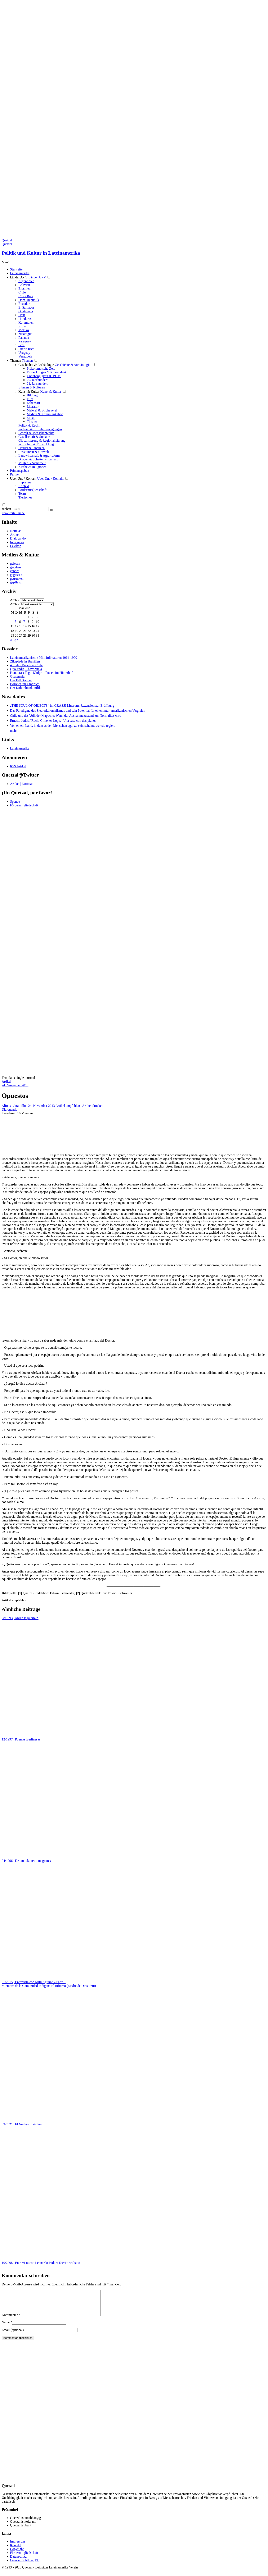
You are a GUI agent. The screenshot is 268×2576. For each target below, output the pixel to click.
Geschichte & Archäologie (36, 365)
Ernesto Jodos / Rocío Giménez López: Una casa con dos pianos (53, 720)
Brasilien (24, 288)
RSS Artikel (18, 766)
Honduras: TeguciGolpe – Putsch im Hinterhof (41, 672)
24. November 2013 (15, 1085)
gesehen (15, 567)
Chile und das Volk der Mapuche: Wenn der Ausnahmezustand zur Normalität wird (65, 715)
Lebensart (33, 403)
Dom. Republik (28, 300)
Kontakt (23, 486)
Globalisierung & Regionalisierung (42, 440)
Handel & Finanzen (31, 448)
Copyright (17, 2554)
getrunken (16, 578)
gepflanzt (16, 582)
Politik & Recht (28, 425)
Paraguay (24, 341)
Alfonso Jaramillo (14, 1105)
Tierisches (25, 497)
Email (13, 2335)
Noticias (15, 531)
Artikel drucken (92, 1105)
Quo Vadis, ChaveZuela (26, 669)
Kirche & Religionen (32, 467)
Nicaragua (25, 334)
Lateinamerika (19, 748)
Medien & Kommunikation (45, 414)
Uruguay (24, 352)
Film (30, 399)
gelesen (15, 563)
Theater (32, 421)
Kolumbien (26, 322)
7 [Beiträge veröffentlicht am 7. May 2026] (24, 621)
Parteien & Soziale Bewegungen (40, 429)
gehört (14, 571)
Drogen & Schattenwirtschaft (38, 459)
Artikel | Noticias (21, 784)
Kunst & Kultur (28, 391)
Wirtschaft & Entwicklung (36, 444)
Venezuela (25, 356)
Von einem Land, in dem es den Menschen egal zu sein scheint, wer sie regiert (62, 725)
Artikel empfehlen (67, 1105)
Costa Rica (25, 296)
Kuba (22, 326)
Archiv (14, 600)
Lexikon (15, 546)
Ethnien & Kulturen (31, 387)
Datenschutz (18, 2561)
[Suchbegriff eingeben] (30, 509)
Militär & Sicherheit (32, 463)
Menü (5, 262)
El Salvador (26, 307)
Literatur (33, 406)
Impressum (25, 482)
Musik (31, 418)
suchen (6, 509)
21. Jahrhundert (37, 383)
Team (22, 493)
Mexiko (23, 330)
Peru (21, 345)
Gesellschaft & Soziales (34, 436)
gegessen (16, 575)
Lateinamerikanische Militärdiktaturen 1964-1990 (43, 657)
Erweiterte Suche (13, 513)
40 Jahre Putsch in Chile (26, 665)
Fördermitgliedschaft (32, 490)
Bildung (32, 395)
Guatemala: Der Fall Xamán (21, 678)
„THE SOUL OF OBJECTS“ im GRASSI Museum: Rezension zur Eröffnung (62, 705)
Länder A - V (18, 277)
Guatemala (25, 311)
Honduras (24, 318)
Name (7, 2327)
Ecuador (24, 303)
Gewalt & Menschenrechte (36, 433)
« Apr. (14, 640)
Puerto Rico (26, 349)
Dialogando (18, 538)
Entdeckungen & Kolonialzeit (47, 372)
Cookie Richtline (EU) (25, 2565)
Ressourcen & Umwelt (33, 452)
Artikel (14, 534)
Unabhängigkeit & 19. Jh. (44, 376)
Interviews (17, 542)
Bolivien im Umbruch (24, 684)
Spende (15, 801)
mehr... (14, 730)
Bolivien (24, 285)
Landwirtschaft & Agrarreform (39, 455)
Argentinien (26, 281)
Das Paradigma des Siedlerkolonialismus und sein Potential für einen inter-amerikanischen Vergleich (77, 710)
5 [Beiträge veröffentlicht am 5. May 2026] (16, 621)
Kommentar (11, 2320)
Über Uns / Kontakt (23, 478)
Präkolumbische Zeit (41, 368)
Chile (22, 292)
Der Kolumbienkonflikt (26, 687)
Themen (15, 360)
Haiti (21, 315)
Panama (23, 337)
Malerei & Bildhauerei (42, 410)
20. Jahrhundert (37, 380)
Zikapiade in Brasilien (25, 661)
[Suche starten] (51, 510)
